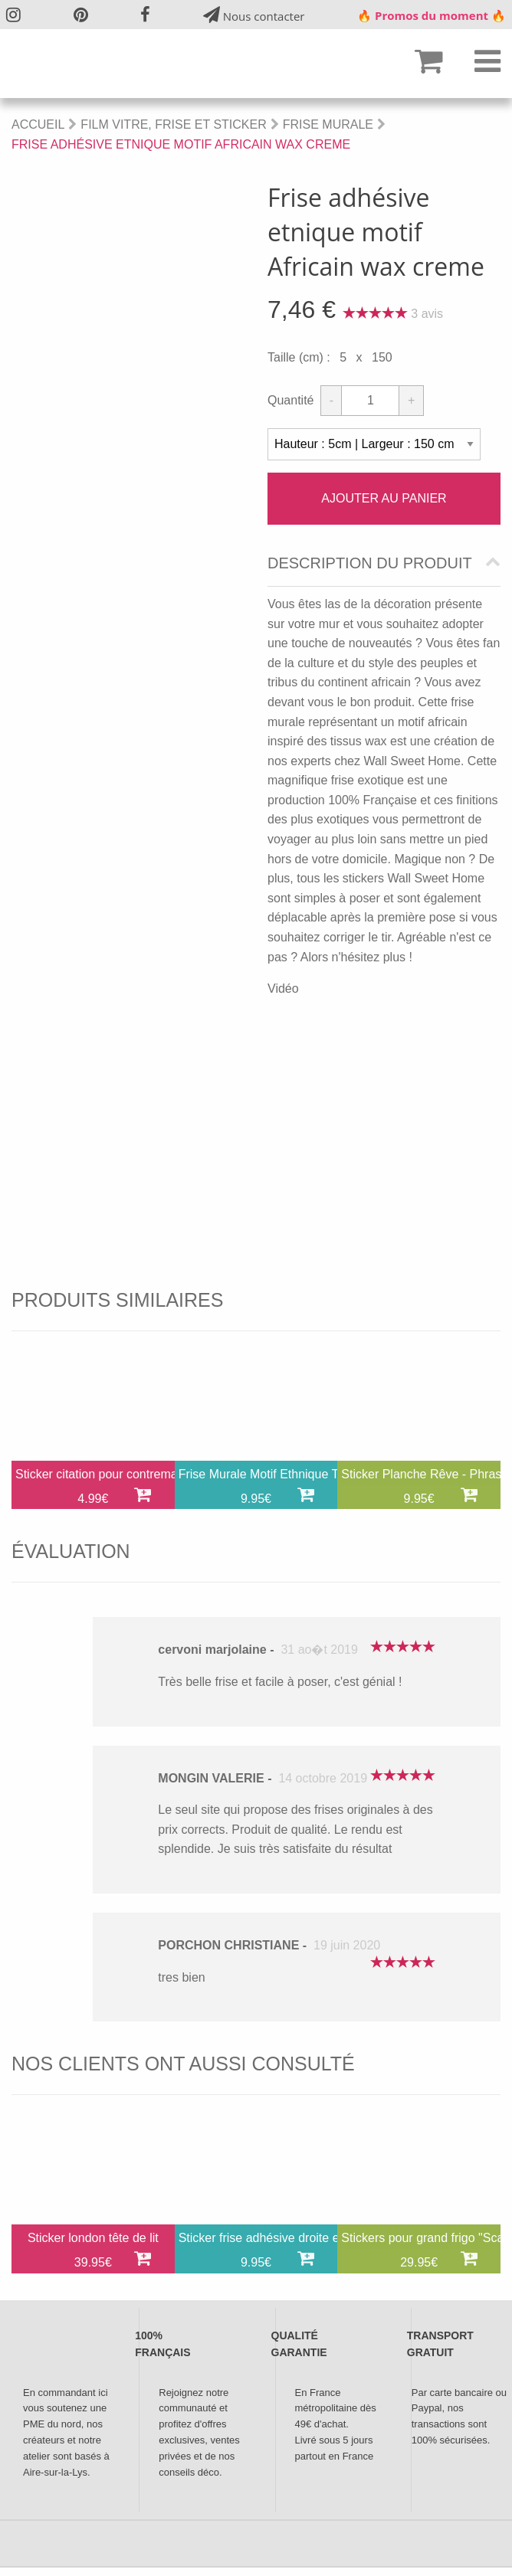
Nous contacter (254, 15)
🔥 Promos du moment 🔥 (431, 15)
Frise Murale (328, 124)
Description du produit (369, 563)
